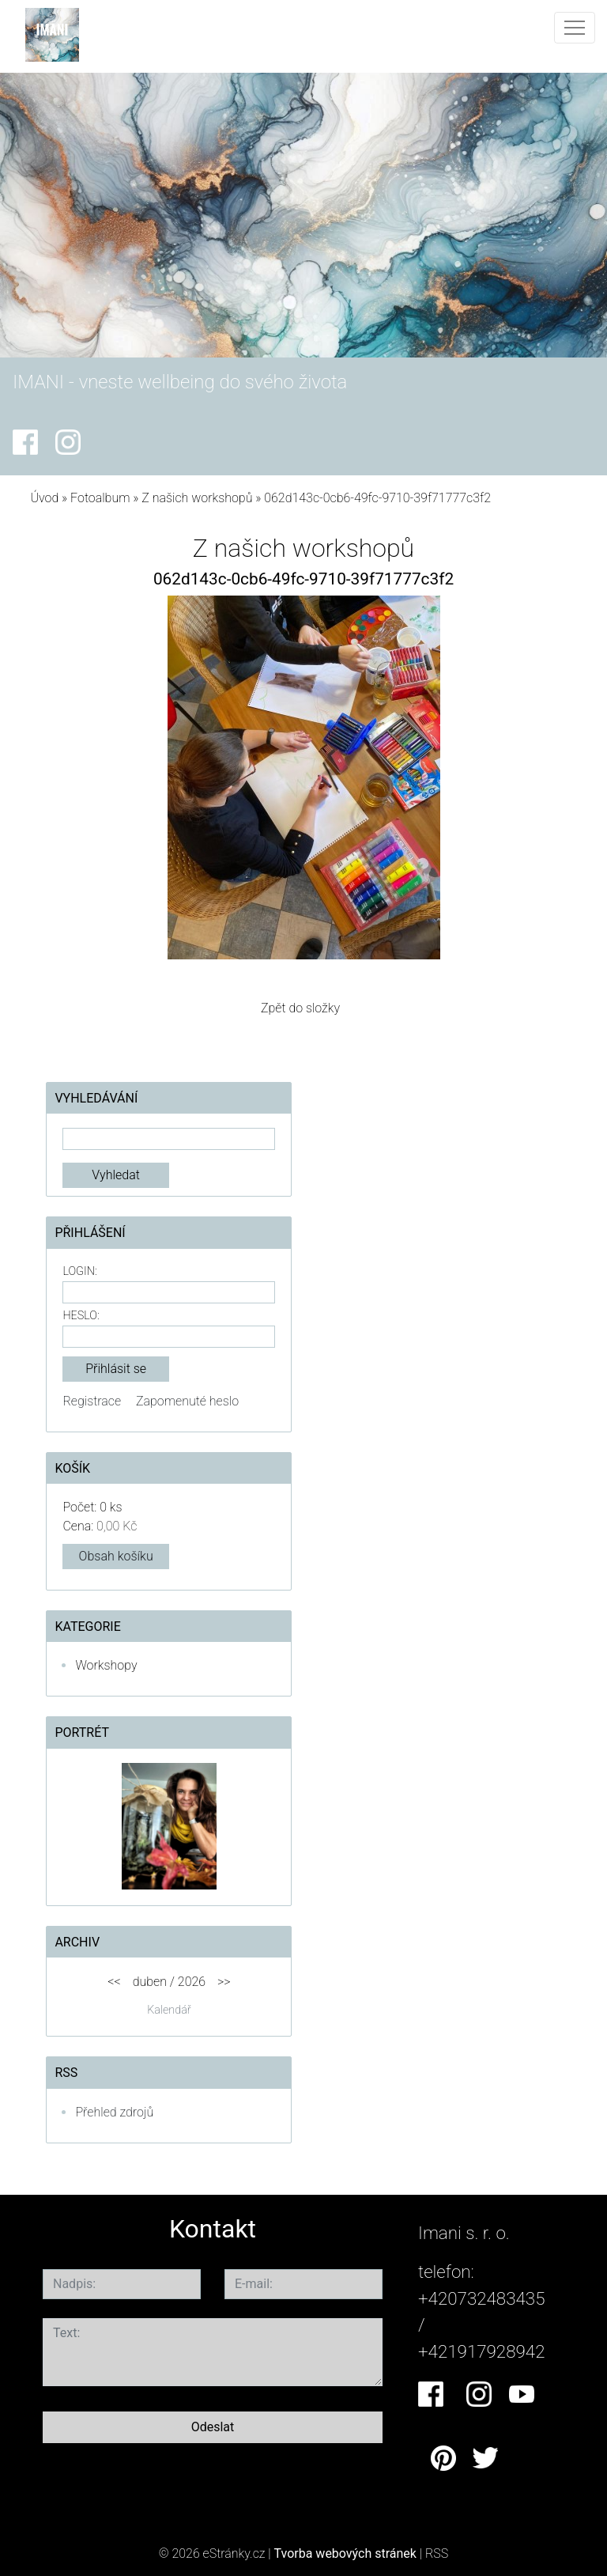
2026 (191, 1981)
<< (113, 1981)
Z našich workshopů (196, 497)
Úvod (44, 497)
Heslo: (80, 1315)
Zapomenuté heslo (187, 1401)
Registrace (91, 1401)
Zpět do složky (300, 1008)
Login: (79, 1271)
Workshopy (106, 1665)
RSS (436, 2553)
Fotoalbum (100, 497)
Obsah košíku (116, 1556)
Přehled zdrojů (114, 2112)
